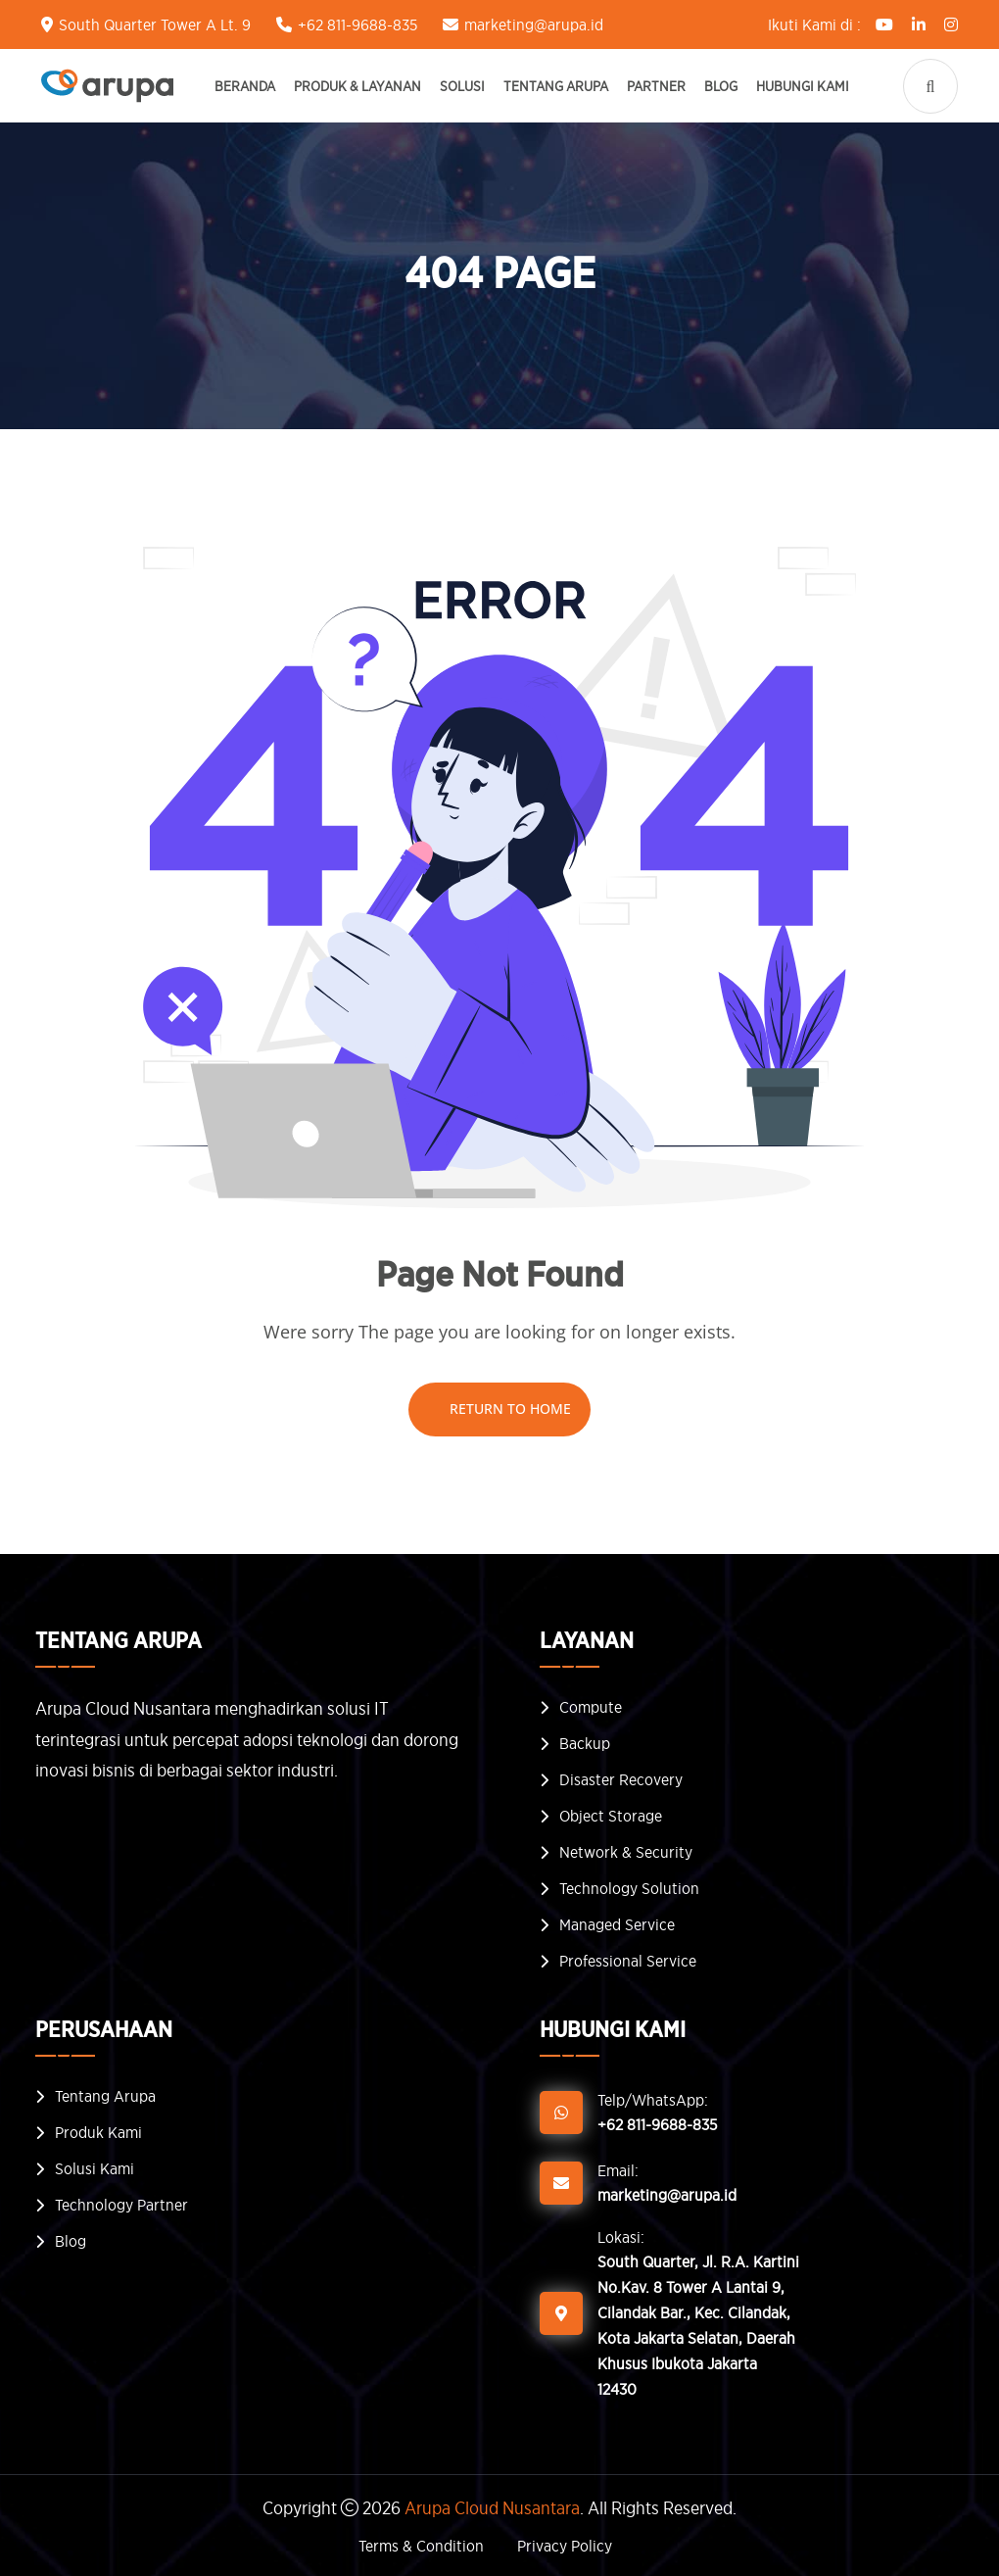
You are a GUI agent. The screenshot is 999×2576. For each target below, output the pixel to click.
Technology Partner (121, 2204)
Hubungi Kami (802, 85)
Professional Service (627, 1960)
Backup (584, 1743)
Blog (720, 85)
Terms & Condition (421, 2545)
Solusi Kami (94, 2168)
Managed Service (617, 1924)
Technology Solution (629, 1888)
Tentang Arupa (555, 85)
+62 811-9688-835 (357, 24)
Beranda (244, 85)
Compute (590, 1707)
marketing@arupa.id (533, 24)
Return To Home (499, 1408)
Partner (656, 85)
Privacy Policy (564, 2545)
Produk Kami (98, 2132)
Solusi (462, 85)
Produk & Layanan (357, 85)
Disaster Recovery (621, 1779)
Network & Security (625, 1852)
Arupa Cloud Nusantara (492, 2508)
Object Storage (610, 1815)
